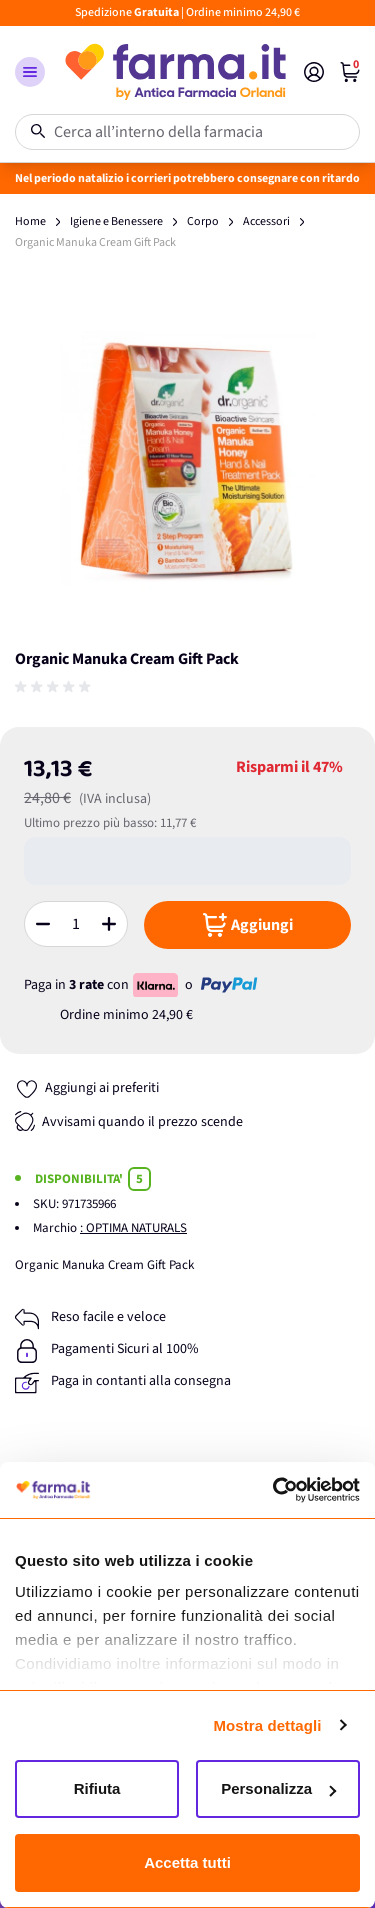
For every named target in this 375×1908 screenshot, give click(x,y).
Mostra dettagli (267, 1725)
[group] (55, 687)
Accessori (266, 221)
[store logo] (174, 72)
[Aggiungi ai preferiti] (87, 1088)
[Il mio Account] (314, 72)
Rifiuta (97, 1788)
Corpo (203, 221)
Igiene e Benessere (116, 221)
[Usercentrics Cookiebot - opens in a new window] (273, 1490)
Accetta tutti (187, 1862)
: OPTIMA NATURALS (133, 1228)
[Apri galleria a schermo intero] (187, 458)
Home (30, 221)
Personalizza (278, 1788)
